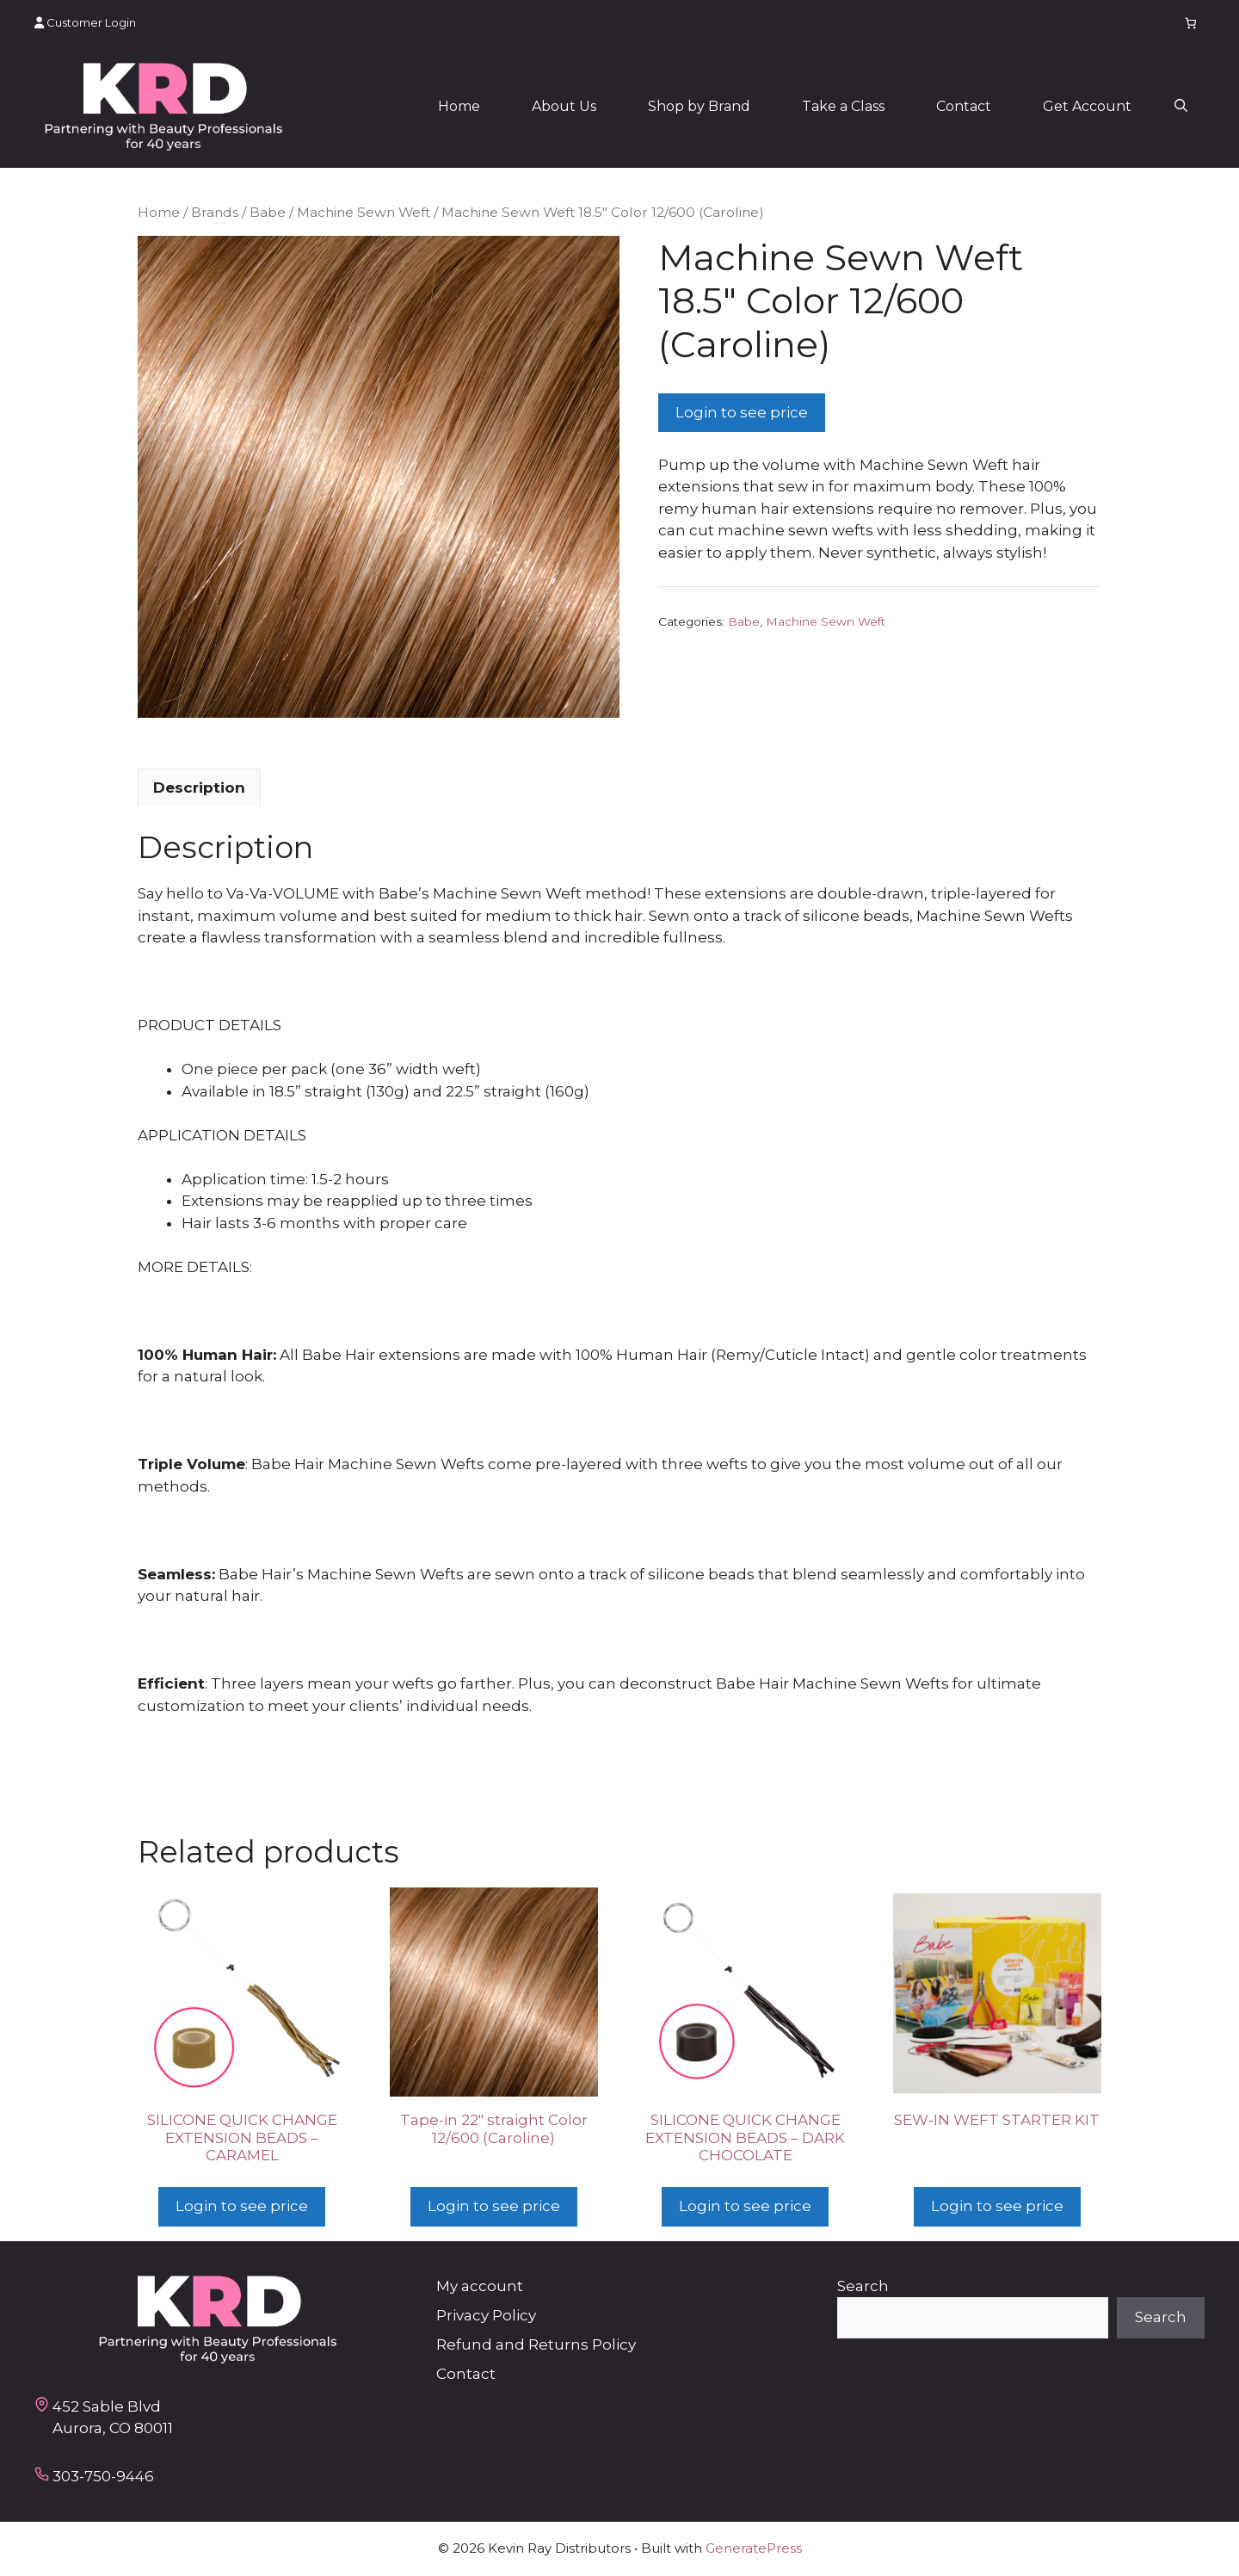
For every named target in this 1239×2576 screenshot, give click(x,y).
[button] (1181, 107)
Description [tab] (199, 787)
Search (863, 2286)
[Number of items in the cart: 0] (1191, 23)
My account (479, 2286)
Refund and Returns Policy (536, 2344)
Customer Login (85, 22)
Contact (963, 106)
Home (459, 106)
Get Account (1087, 106)
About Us (564, 106)
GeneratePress (754, 2548)
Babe (268, 212)
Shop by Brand (699, 106)
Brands (214, 212)
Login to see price (741, 412)
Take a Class (843, 106)
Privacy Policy (486, 2315)
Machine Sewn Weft (363, 212)
